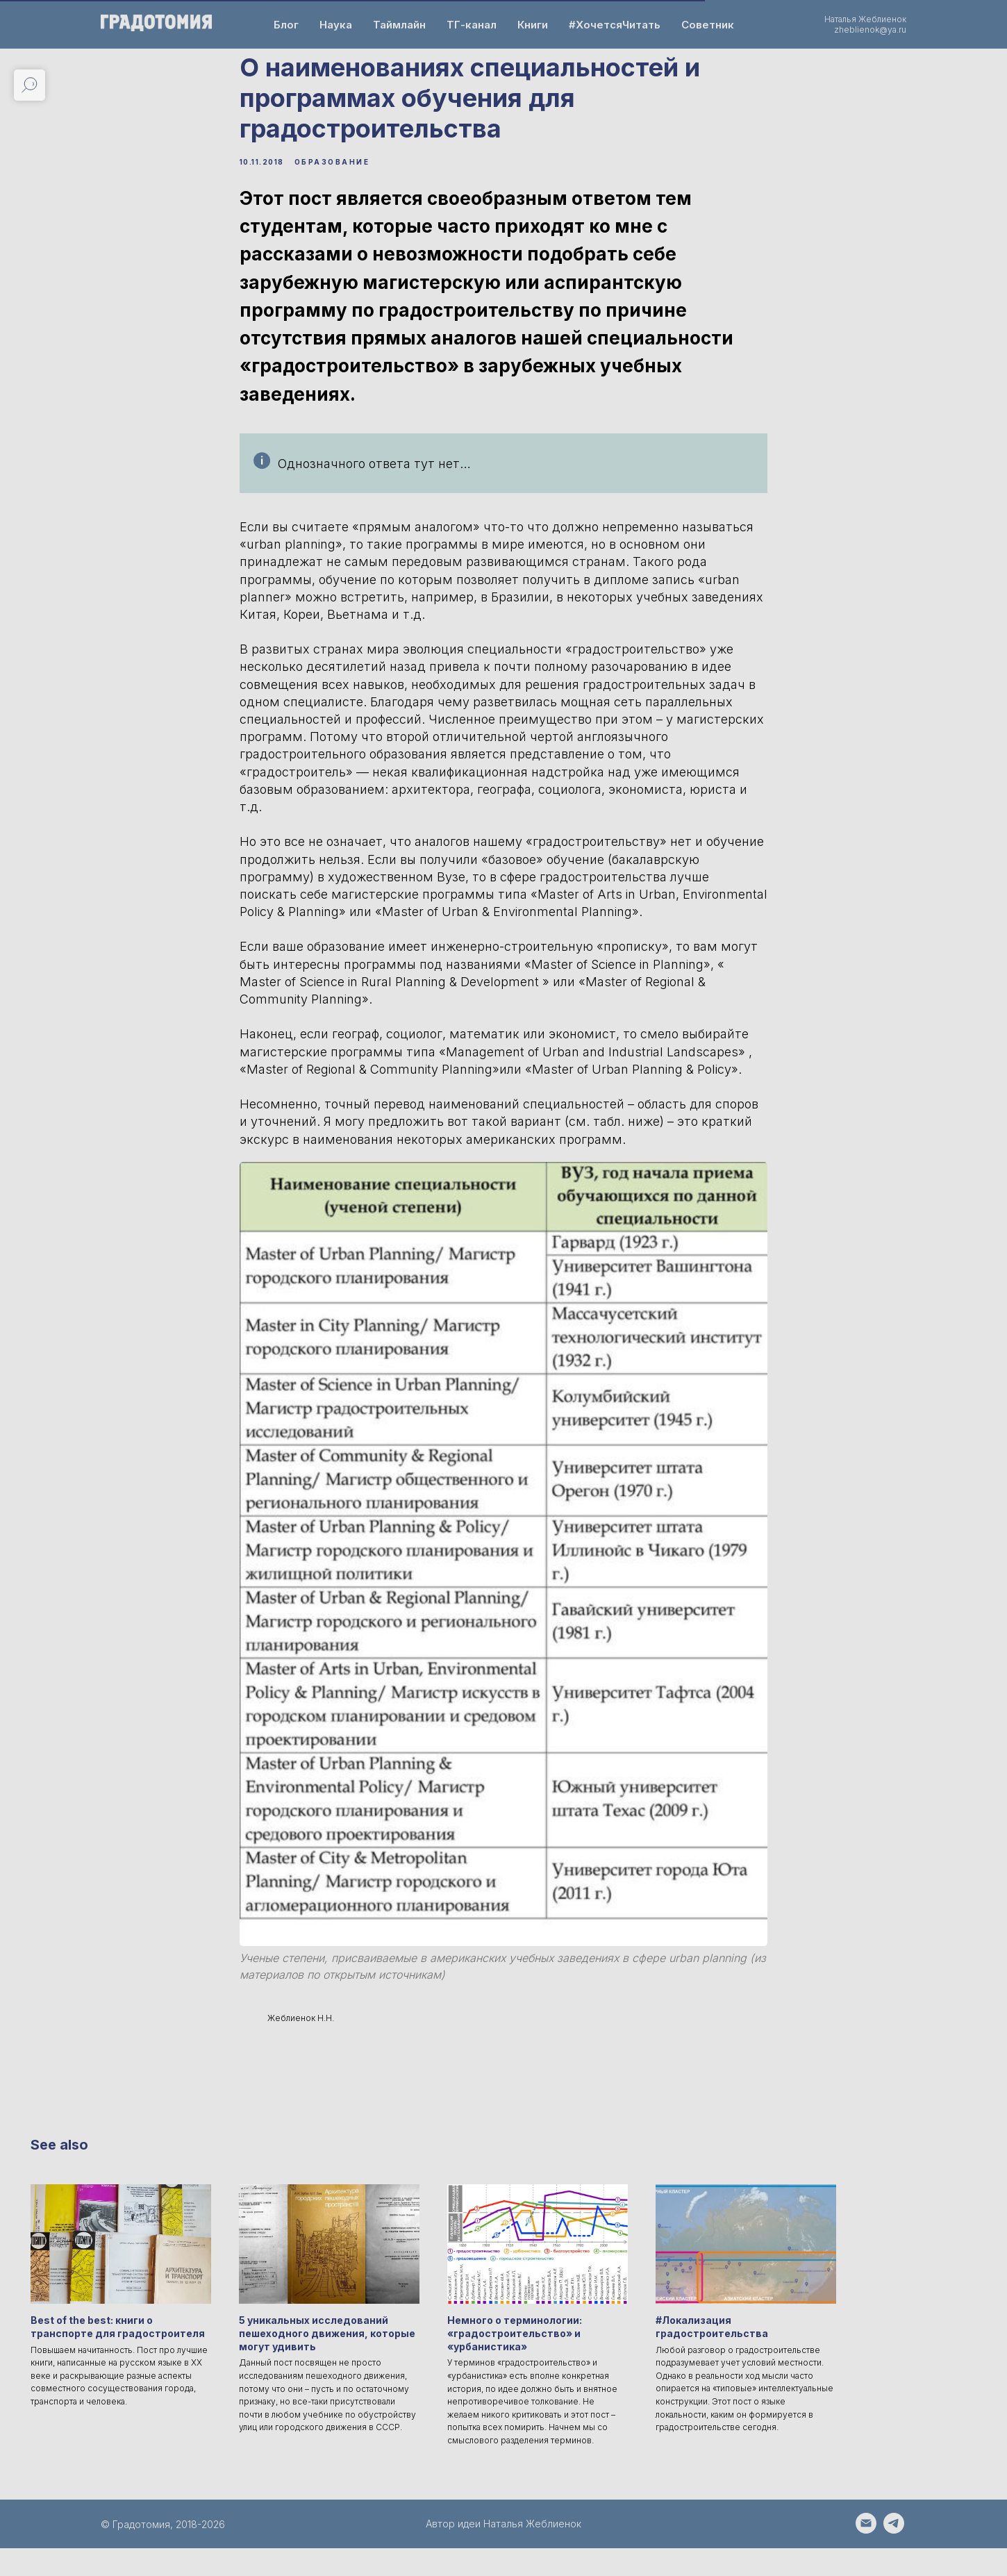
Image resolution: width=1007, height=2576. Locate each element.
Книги (532, 24)
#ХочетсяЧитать (614, 24)
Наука (335, 24)
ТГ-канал (472, 24)
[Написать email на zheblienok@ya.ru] (866, 2557)
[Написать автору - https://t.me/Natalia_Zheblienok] (893, 2557)
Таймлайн (399, 24)
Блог (286, 24)
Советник (707, 24)
